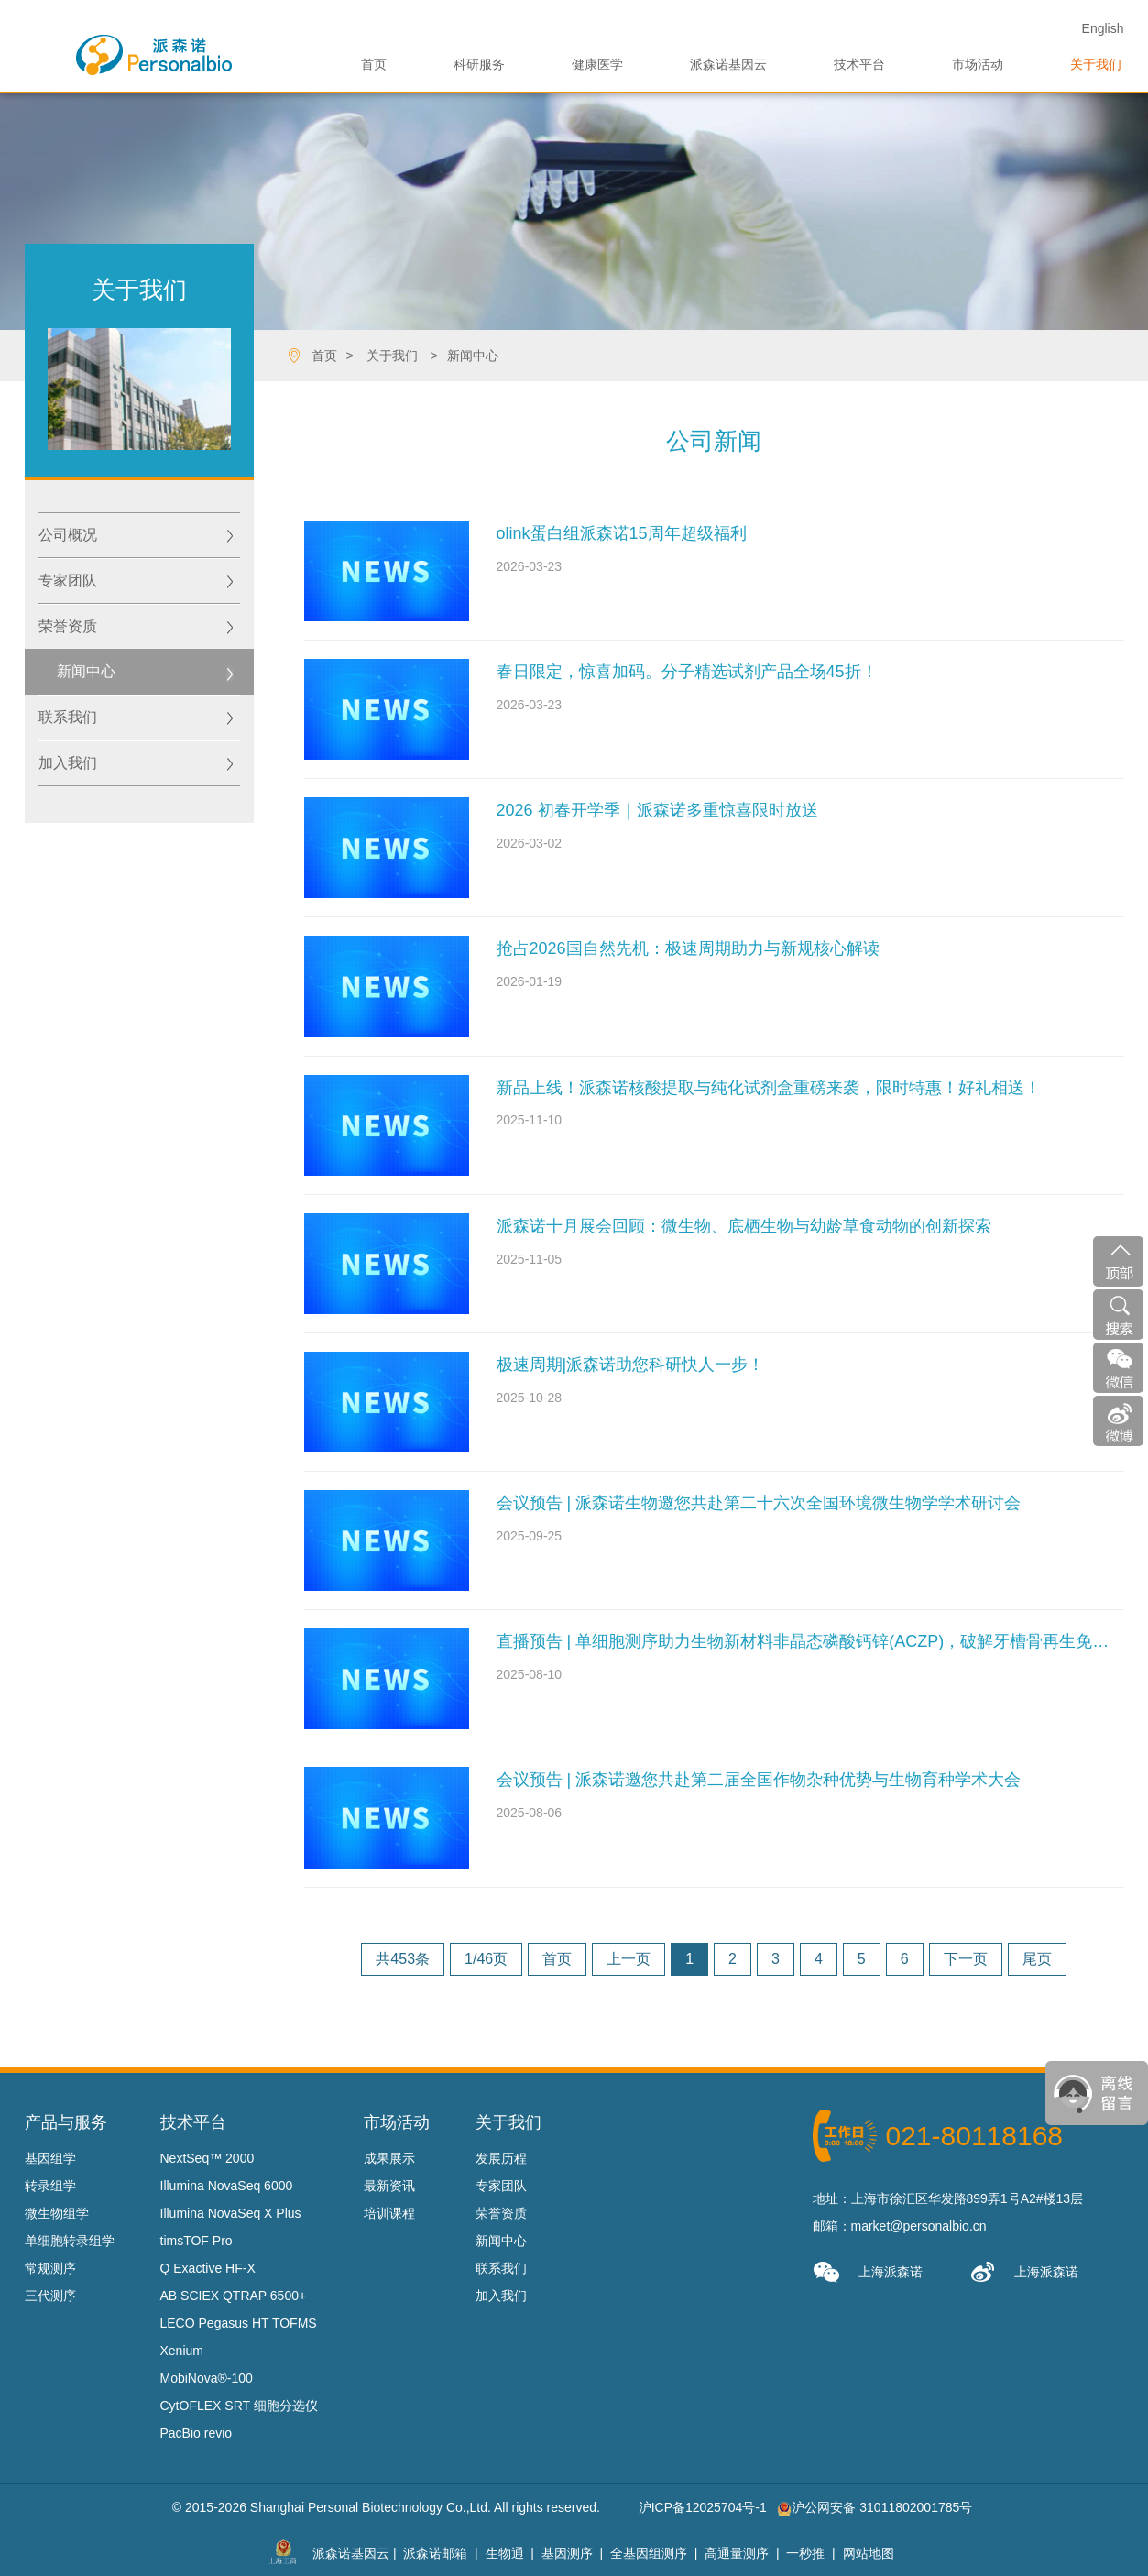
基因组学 (50, 2158)
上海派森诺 (868, 2272)
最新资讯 (389, 2185)
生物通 (505, 2553)
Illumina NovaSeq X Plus (230, 2213)
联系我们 (67, 717)
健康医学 (597, 64)
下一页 (966, 1959)
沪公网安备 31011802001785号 (874, 2507)
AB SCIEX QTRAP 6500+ (233, 2295)
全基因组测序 (648, 2553)
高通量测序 (737, 2553)
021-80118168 (975, 2136)
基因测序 (567, 2553)
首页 (374, 64)
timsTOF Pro (196, 2240)
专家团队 (67, 580)
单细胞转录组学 (70, 2240)
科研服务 (479, 64)
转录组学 (50, 2185)
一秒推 (805, 2553)
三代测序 (50, 2295)
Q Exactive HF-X (208, 2268)
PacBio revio (196, 2433)
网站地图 (868, 2553)
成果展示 (389, 2158)
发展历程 (501, 2158)
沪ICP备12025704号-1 (703, 2507)
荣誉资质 (67, 626)
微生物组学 (57, 2213)
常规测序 (50, 2268)
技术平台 (859, 64)
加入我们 (67, 763)
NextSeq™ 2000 (207, 2158)
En (1103, 28)
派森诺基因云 (728, 64)
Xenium (181, 2350)
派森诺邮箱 (435, 2553)
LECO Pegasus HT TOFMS (238, 2323)
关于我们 (1095, 64)
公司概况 (67, 535)
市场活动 (977, 64)
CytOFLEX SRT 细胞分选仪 (239, 2405)
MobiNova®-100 (206, 2378)
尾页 (1037, 1959)
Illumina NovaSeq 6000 (226, 2185)
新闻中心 (472, 355)
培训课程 (389, 2213)
